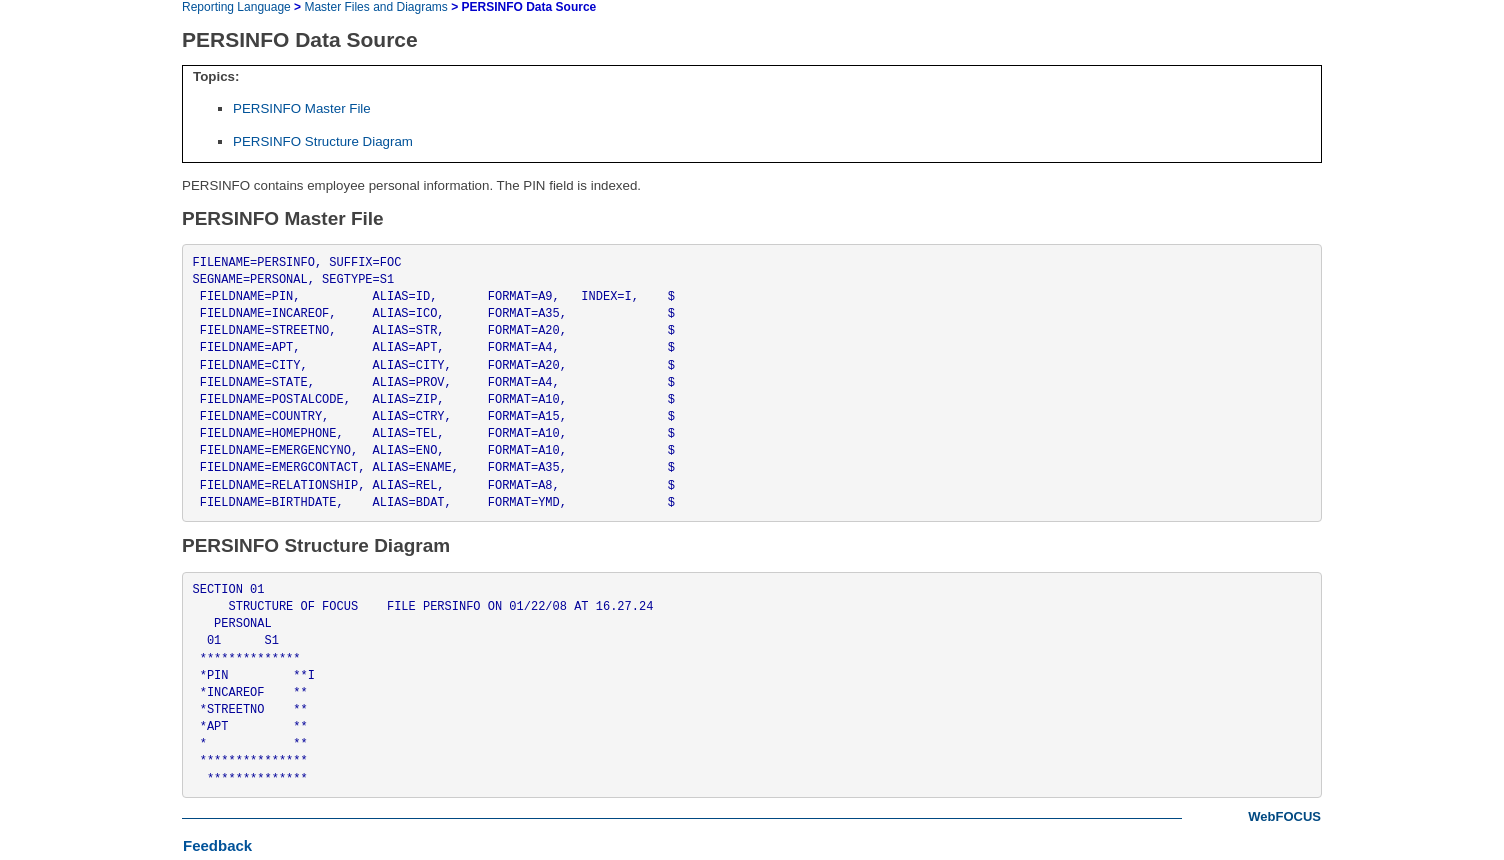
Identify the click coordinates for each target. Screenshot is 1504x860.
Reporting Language (236, 7)
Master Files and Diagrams (375, 7)
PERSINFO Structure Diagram (323, 141)
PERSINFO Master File (302, 108)
